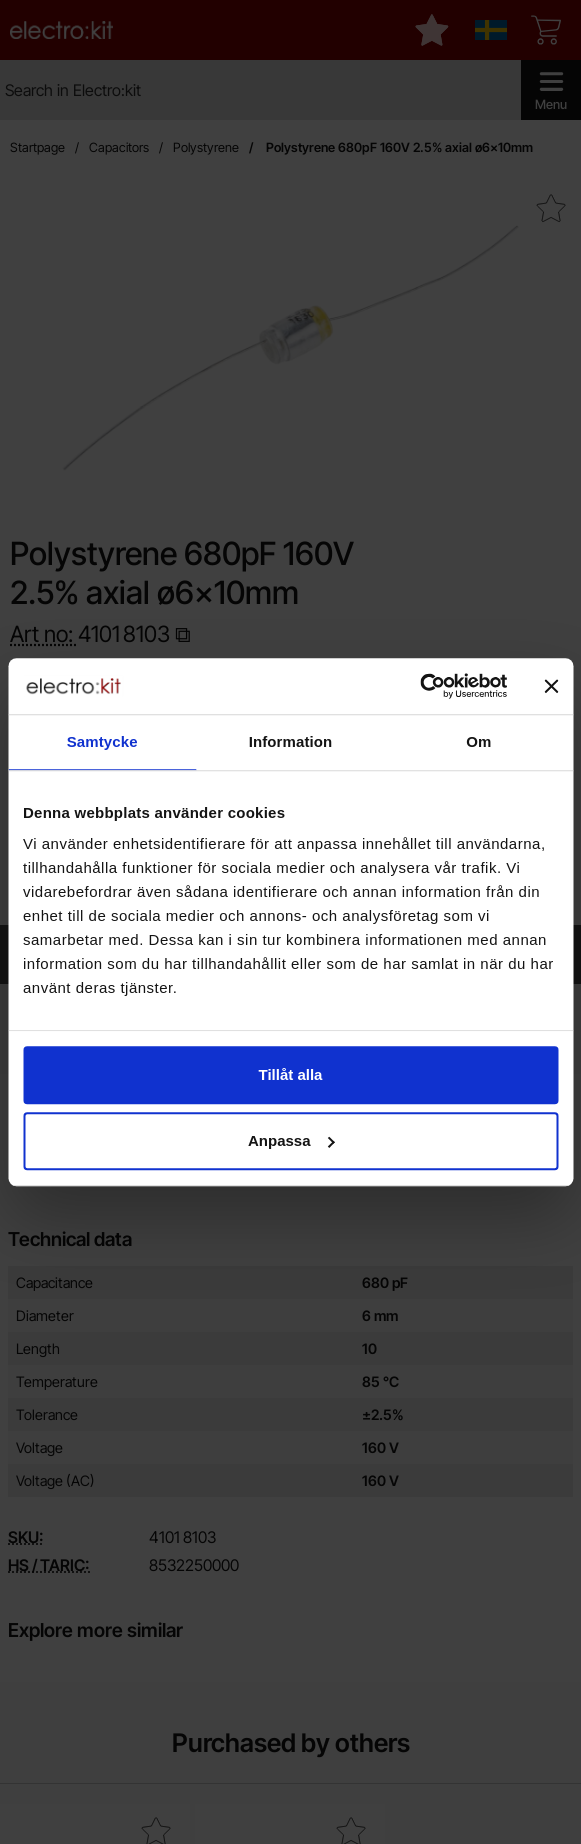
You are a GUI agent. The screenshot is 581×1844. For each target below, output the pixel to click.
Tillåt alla (291, 1074)
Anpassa (291, 1140)
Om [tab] (478, 741)
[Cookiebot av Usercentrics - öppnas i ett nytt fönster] (419, 686)
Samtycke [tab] (102, 741)
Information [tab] (291, 741)
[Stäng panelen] (551, 686)
